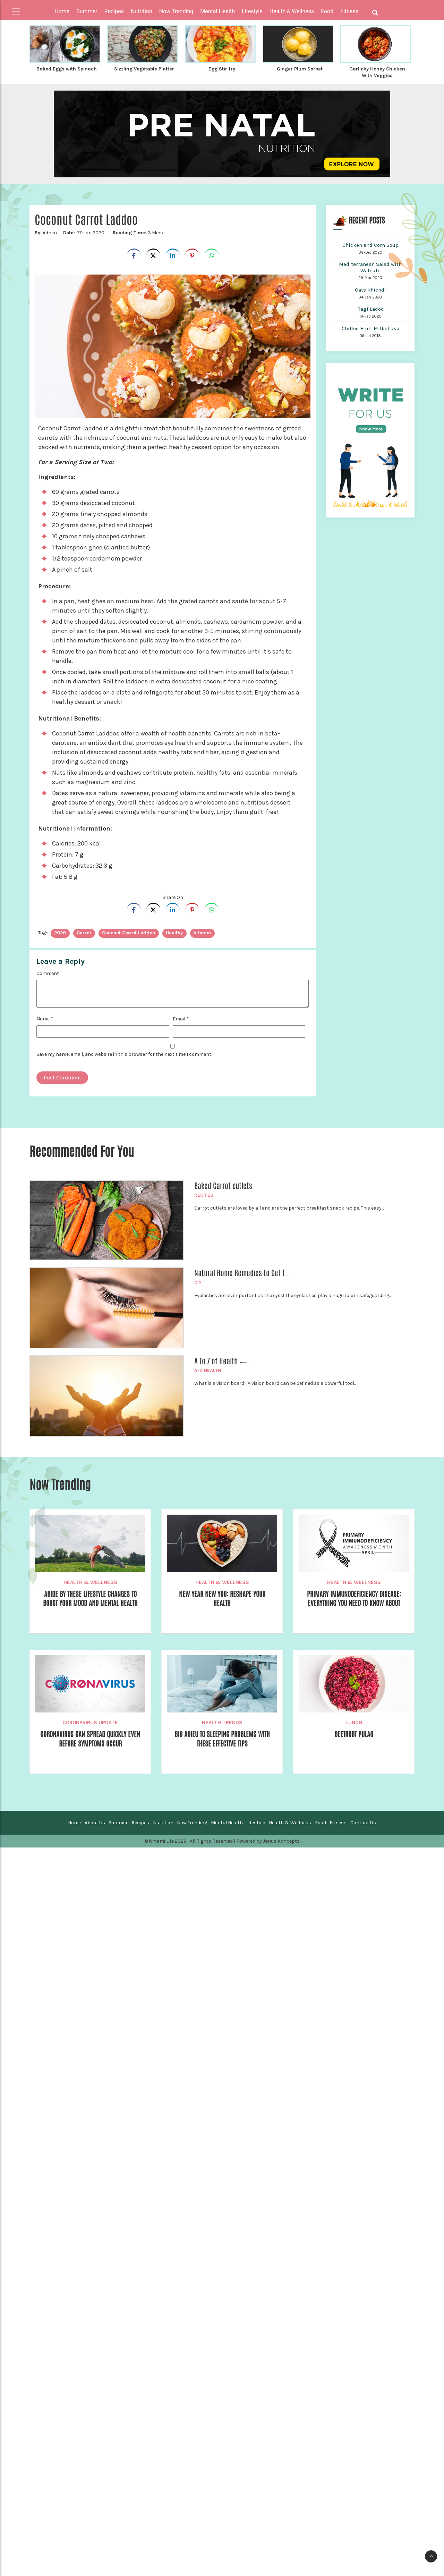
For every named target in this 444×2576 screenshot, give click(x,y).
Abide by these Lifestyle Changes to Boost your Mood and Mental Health (90, 1598)
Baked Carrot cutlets (223, 1185)
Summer (118, 1822)
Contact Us (363, 1822)
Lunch (353, 1722)
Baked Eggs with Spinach (66, 72)
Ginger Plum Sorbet (300, 69)
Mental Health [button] (217, 11)
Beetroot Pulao (354, 1734)
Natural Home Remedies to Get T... (242, 1272)
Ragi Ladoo (370, 308)
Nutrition (163, 1822)
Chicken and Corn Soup (370, 244)
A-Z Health (207, 1370)
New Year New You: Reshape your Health (222, 1598)
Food (320, 1822)
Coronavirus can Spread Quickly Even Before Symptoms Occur (90, 1738)
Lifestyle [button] (252, 11)
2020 (60, 932)
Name (44, 1018)
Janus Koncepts (281, 1840)
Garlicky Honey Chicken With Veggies (377, 72)
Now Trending (192, 1822)
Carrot (84, 932)
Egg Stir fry (222, 69)
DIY (198, 1282)
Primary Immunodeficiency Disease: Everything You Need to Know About (353, 1598)
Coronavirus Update (90, 1722)
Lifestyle (255, 1822)
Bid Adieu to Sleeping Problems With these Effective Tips (222, 1738)
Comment (47, 973)
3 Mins (137, 232)
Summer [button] (86, 11)
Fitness (338, 1822)
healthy (174, 932)
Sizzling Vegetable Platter (144, 72)
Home (61, 11)
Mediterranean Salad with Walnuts (370, 266)
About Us (95, 1822)
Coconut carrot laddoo (128, 932)
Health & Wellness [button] (292, 11)
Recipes (203, 1194)
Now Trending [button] (176, 11)
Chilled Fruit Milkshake (370, 328)
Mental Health (227, 1822)
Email (181, 1018)
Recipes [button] (114, 11)
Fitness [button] (349, 11)
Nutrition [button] (141, 11)
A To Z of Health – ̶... (222, 1360)
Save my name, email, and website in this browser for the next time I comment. (124, 1054)
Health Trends (222, 1722)
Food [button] (327, 11)
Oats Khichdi (370, 289)
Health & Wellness (90, 1582)
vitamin (202, 932)
